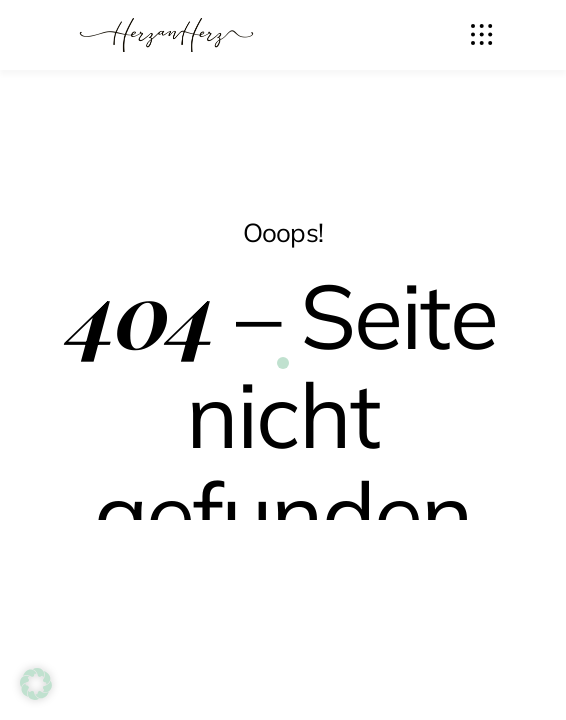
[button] (36, 684)
